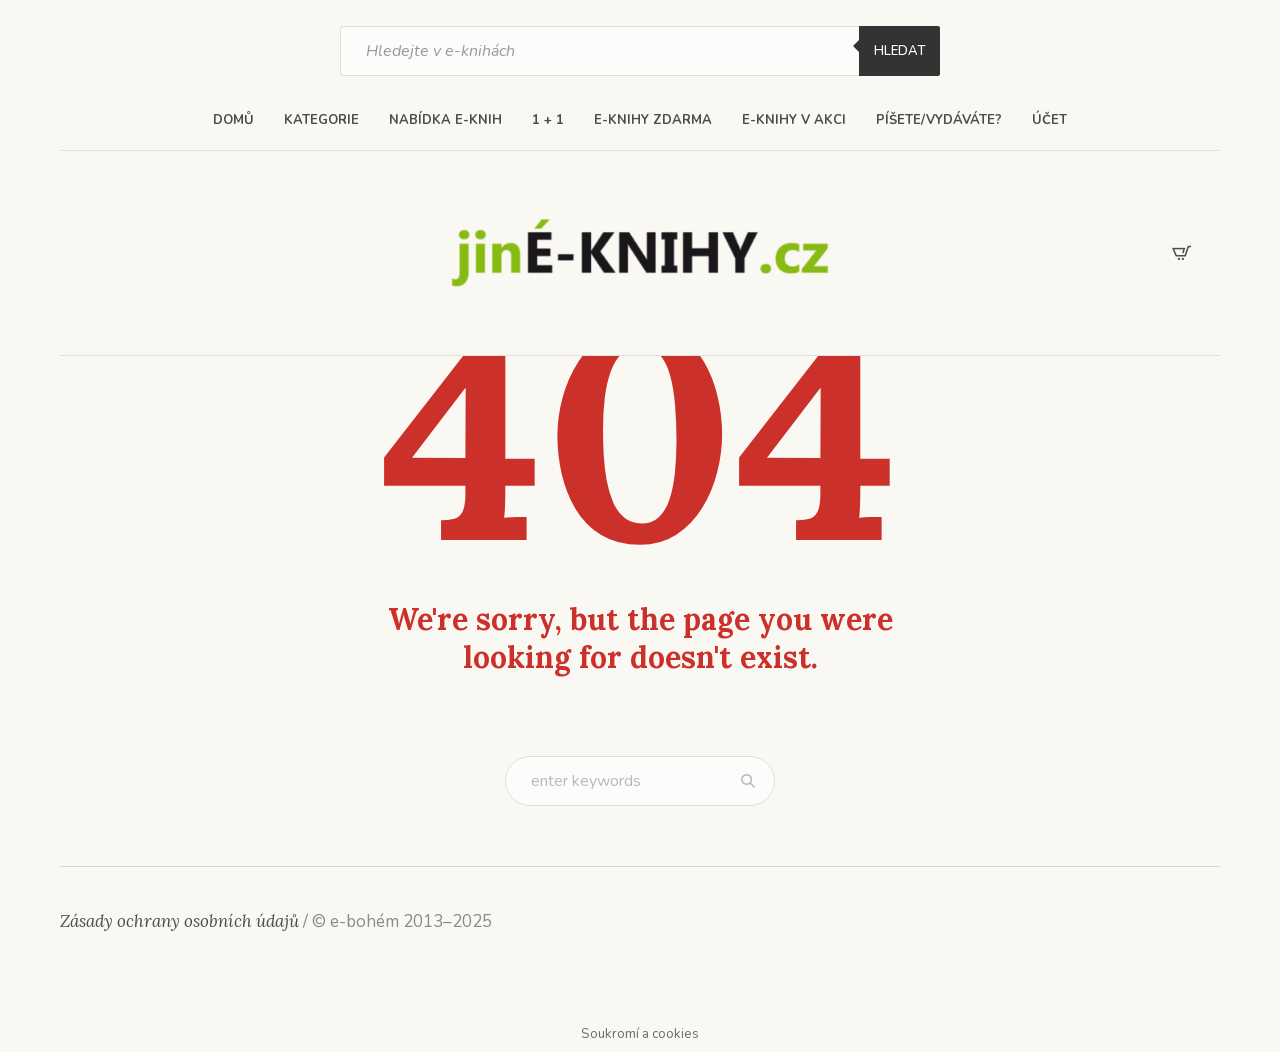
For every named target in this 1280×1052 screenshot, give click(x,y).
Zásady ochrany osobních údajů (179, 921)
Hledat (899, 51)
